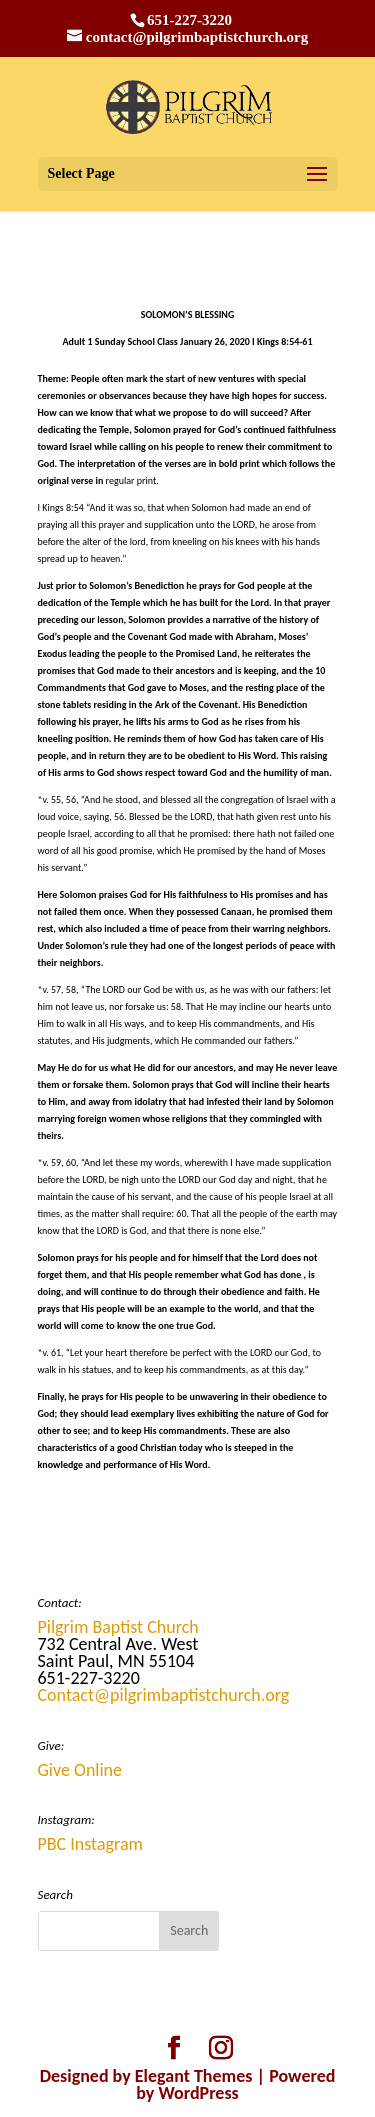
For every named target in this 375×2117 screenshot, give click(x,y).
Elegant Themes (194, 2076)
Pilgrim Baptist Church (118, 1627)
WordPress (198, 2093)
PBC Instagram (90, 1844)
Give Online (80, 1770)
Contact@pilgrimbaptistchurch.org (164, 1695)
